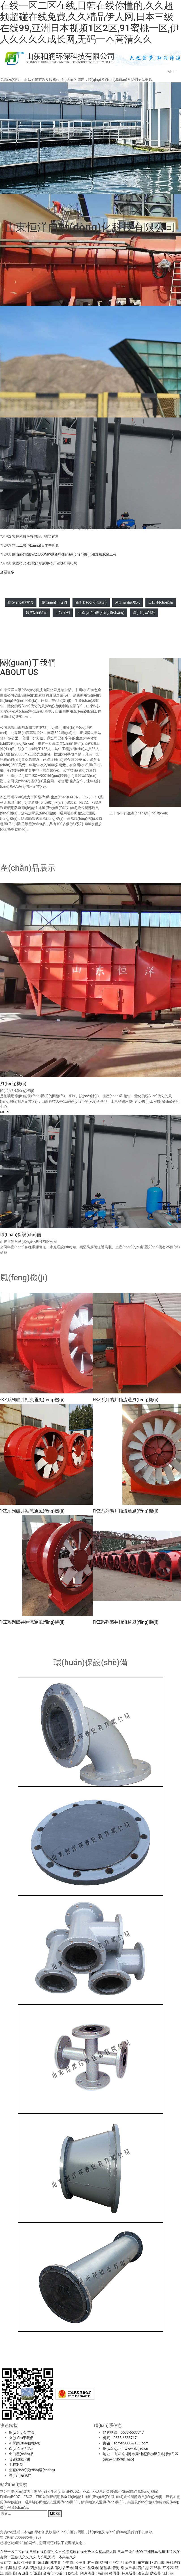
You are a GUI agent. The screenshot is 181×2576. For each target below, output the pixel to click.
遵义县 (143, 2573)
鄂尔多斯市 (64, 2568)
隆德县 (105, 2568)
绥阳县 (10, 2573)
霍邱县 (155, 2568)
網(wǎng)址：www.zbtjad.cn (125, 2448)
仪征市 (73, 2573)
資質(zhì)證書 (36, 612)
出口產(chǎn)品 (160, 602)
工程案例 (62, 612)
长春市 (5, 2562)
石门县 (143, 2568)
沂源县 (35, 2573)
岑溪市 (60, 2573)
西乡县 (35, 2568)
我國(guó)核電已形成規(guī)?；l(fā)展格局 (44, 563)
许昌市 (101, 2573)
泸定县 (118, 2562)
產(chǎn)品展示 (127, 602)
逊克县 (130, 2562)
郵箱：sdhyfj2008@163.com (126, 2443)
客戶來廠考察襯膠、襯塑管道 (35, 536)
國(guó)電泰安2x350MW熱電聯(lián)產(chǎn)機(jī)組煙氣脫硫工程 (64, 554)
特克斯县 (128, 2573)
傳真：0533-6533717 (120, 2438)
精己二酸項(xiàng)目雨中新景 (35, 545)
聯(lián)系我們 (144, 612)
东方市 (143, 2562)
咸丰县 (55, 2562)
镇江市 (43, 2562)
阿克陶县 (87, 2573)
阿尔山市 (157, 2562)
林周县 (114, 2573)
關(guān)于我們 (54, 602)
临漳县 (10, 2568)
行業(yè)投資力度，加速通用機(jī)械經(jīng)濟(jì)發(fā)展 (56, 527)
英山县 (23, 2573)
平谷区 (167, 2568)
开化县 (30, 2562)
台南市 (48, 2573)
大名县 (48, 2568)
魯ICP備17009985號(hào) (20, 2537)
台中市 (67, 2562)
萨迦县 (155, 2573)
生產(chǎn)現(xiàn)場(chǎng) (101, 612)
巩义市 (80, 2568)
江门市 (167, 2573)
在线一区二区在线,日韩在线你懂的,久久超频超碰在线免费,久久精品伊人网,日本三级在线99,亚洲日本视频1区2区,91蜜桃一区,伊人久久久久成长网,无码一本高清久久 (89, 22)
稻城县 (23, 2568)
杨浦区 (105, 2562)
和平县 (80, 2562)
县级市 (92, 2568)
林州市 (92, 2562)
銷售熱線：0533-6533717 (123, 2432)
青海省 (118, 2568)
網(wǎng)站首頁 (21, 602)
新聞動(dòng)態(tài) (91, 602)
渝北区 (18, 2562)
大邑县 (130, 2568)
